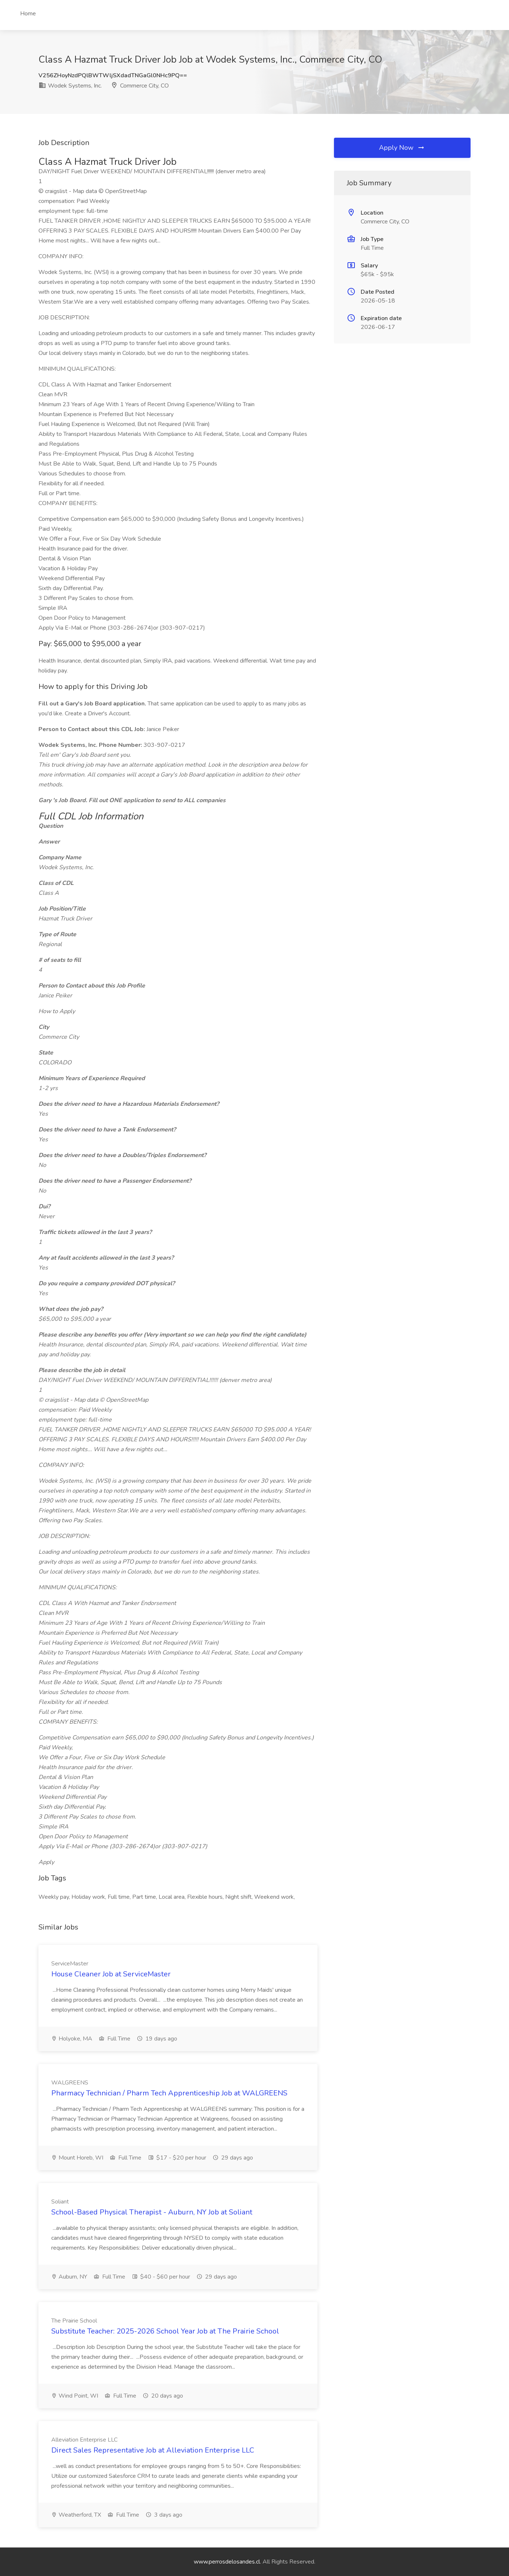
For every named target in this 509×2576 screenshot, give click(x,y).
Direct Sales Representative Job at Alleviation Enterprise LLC (152, 2450)
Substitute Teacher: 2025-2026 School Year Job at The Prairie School (165, 2331)
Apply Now (402, 147)
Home (28, 14)
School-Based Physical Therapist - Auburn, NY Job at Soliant (151, 2212)
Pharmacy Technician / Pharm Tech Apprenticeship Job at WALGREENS (169, 2093)
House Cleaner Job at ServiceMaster (111, 1974)
